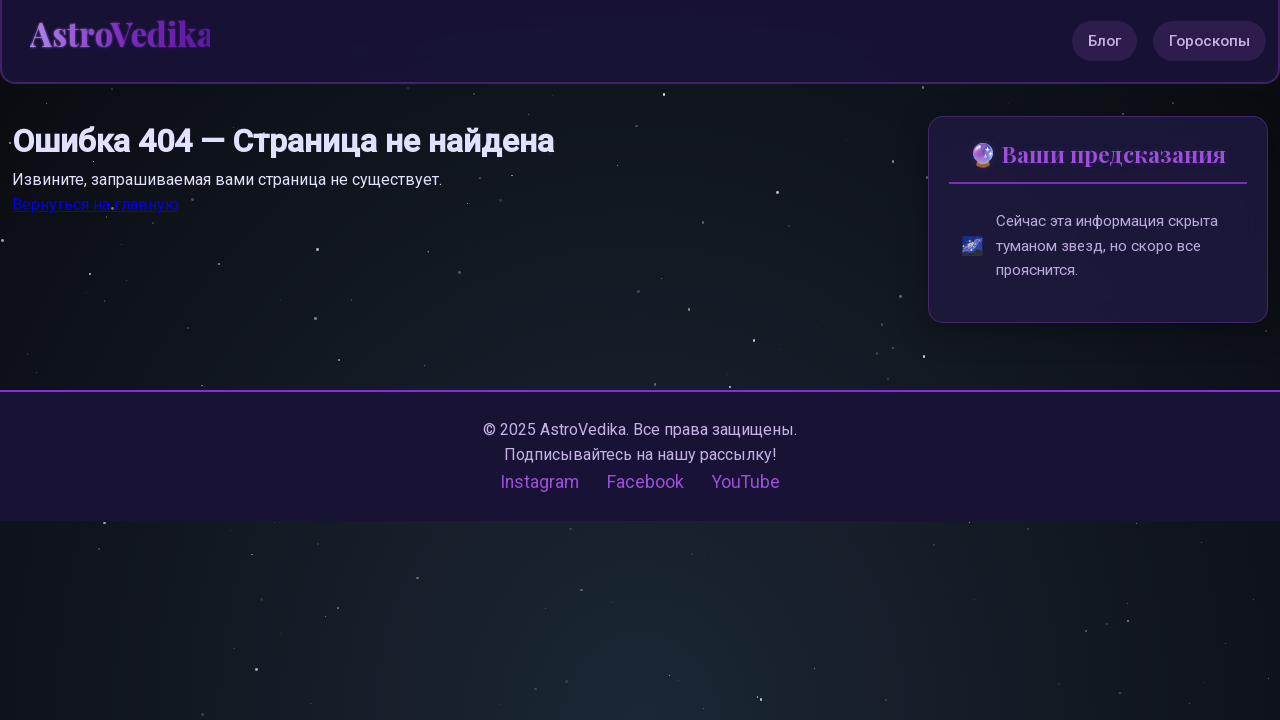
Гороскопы (1209, 41)
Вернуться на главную (95, 204)
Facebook (645, 483)
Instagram (539, 483)
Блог (1104, 41)
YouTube (746, 483)
